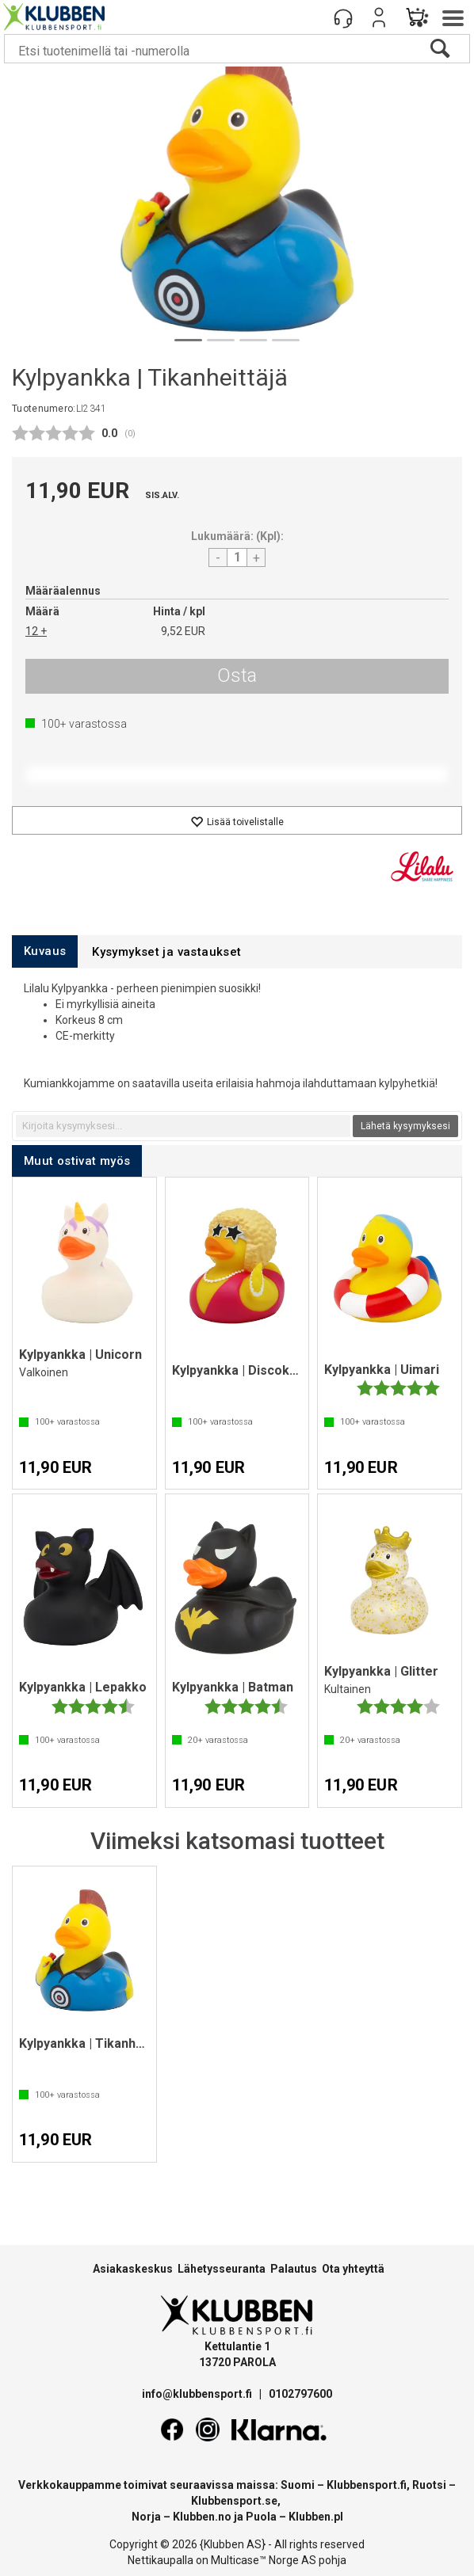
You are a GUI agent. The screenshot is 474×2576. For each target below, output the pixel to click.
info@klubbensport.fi (198, 2394)
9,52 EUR (183, 631)
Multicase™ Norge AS (263, 2560)
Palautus (293, 2268)
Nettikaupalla (160, 2560)
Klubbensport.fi (367, 2485)
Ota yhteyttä (353, 2268)
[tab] (45, 951)
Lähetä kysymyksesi (405, 1126)
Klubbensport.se (234, 2500)
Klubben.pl (316, 2516)
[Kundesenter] (343, 17)
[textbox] (183, 1126)
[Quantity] (237, 557)
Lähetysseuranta (222, 2268)
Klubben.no (202, 2516)
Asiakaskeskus (133, 2268)
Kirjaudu (379, 17)
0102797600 (300, 2394)
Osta (237, 675)
